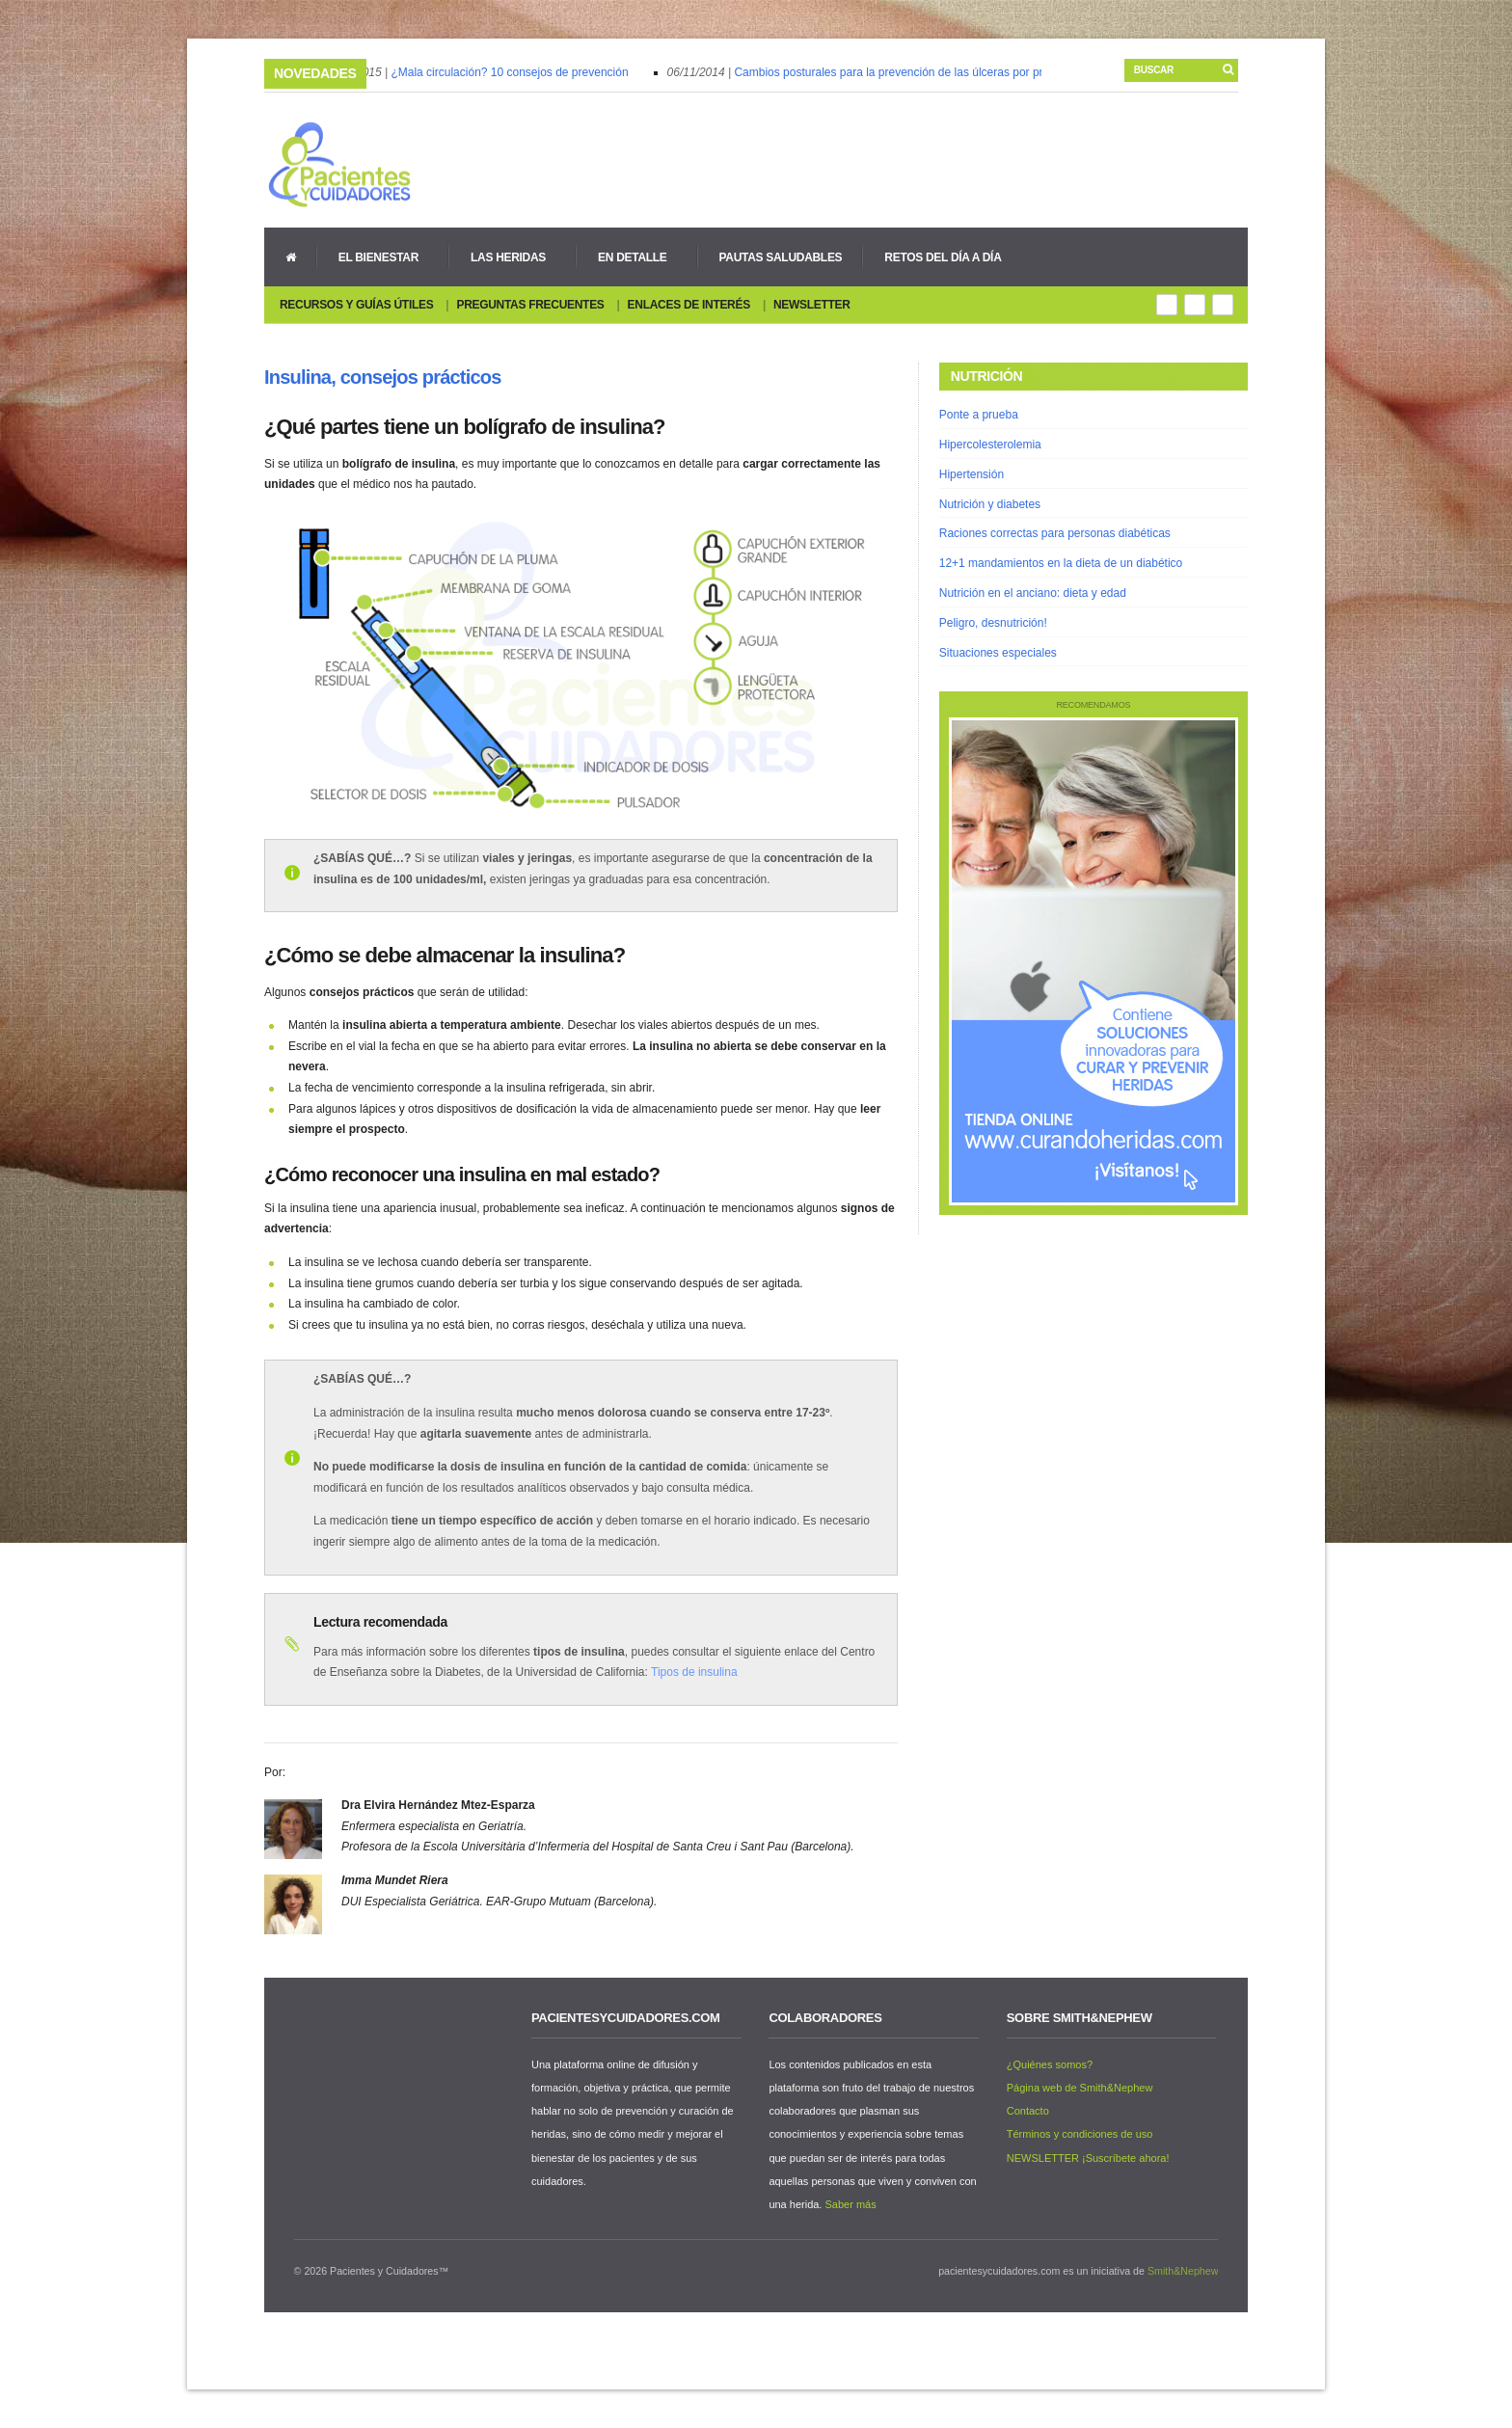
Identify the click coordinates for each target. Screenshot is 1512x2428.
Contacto (1028, 2111)
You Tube (1222, 304)
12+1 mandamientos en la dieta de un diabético (1061, 563)
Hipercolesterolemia (990, 444)
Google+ (1194, 304)
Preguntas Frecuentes (530, 304)
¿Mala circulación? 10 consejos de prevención (513, 72)
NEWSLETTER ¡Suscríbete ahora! (1088, 2158)
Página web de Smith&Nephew (1080, 2087)
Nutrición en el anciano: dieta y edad (1032, 593)
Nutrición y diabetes (989, 504)
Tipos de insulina (694, 1672)
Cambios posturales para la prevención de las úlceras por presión (906, 72)
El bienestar (375, 257)
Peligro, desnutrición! (993, 623)
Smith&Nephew (1183, 2271)
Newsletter (811, 304)
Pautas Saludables (781, 257)
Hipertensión (971, 474)
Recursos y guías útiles (356, 304)
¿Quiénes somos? (1050, 2064)
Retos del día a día (942, 257)
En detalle (629, 257)
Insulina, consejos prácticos (382, 377)
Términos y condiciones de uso (1080, 2134)
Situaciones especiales (998, 653)
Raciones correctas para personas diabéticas (1055, 533)
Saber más (850, 2204)
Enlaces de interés (689, 304)
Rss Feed (1166, 304)
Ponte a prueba (978, 414)
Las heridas (504, 257)
